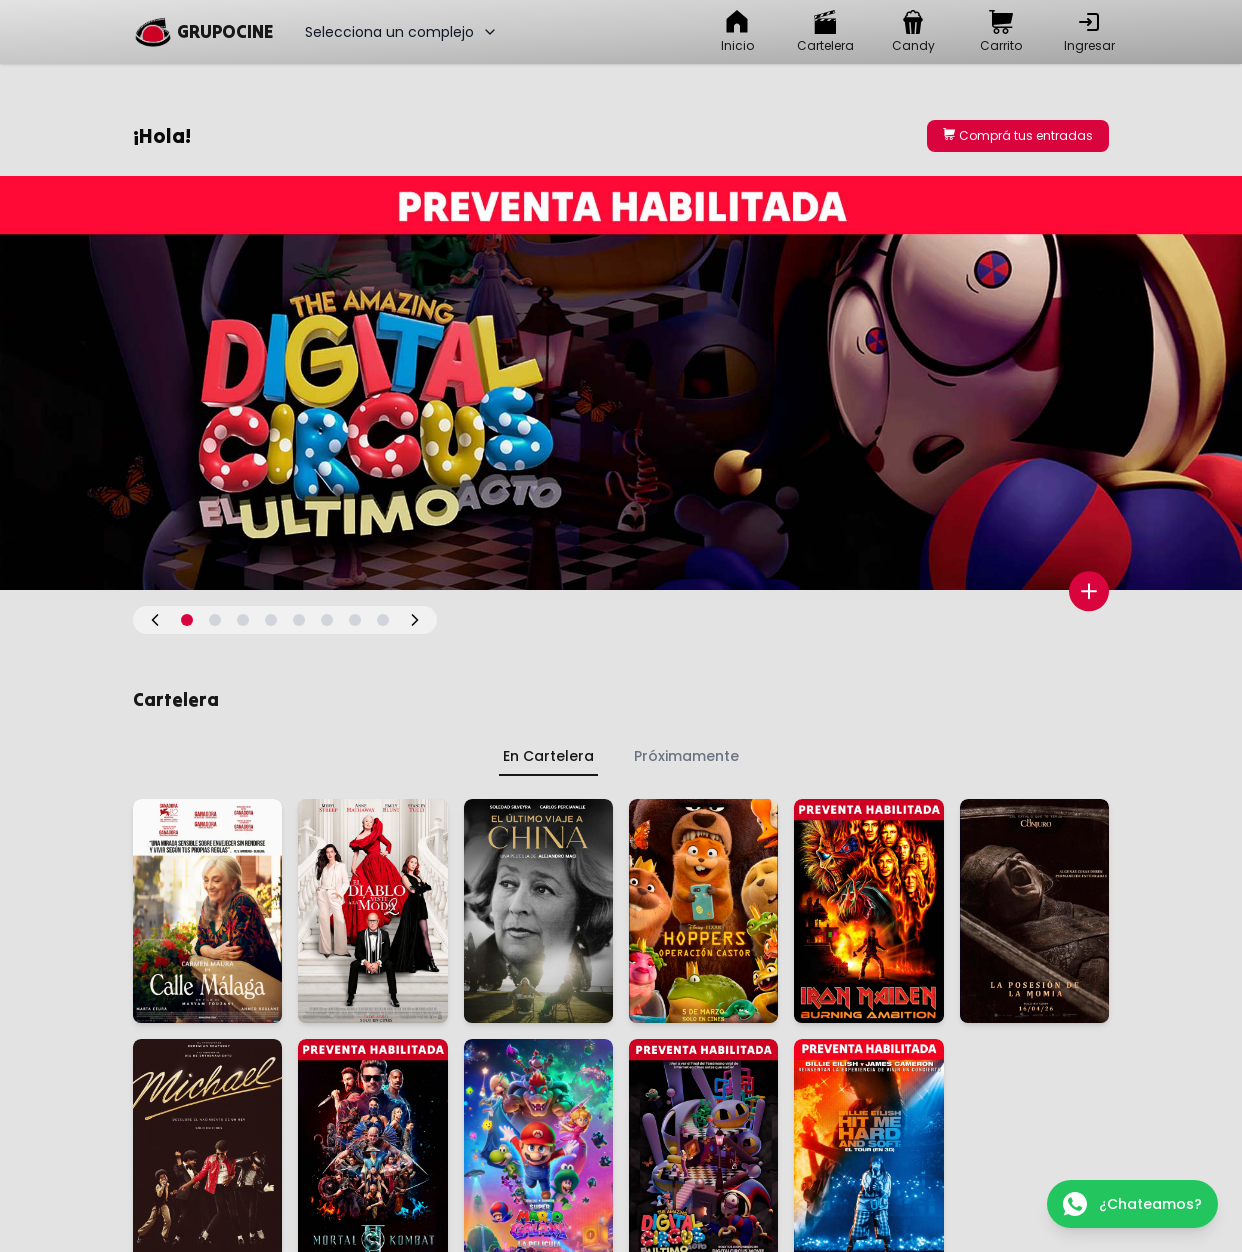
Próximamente (686, 756)
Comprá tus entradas (1018, 135)
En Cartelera (548, 756)
